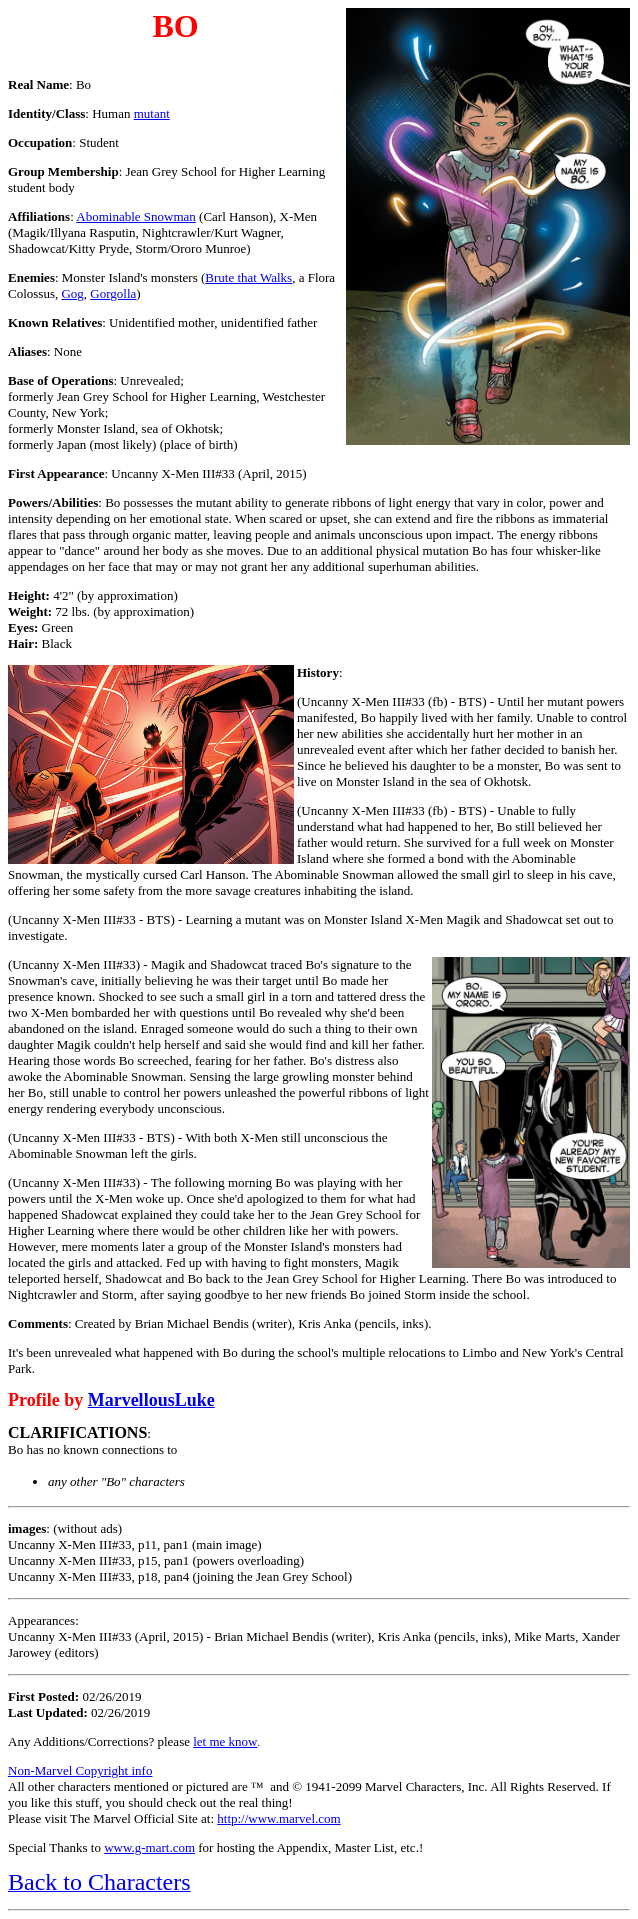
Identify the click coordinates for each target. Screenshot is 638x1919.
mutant (152, 113)
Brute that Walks (248, 277)
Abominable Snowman (136, 216)
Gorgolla (113, 293)
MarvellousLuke (151, 1400)
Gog (72, 293)
